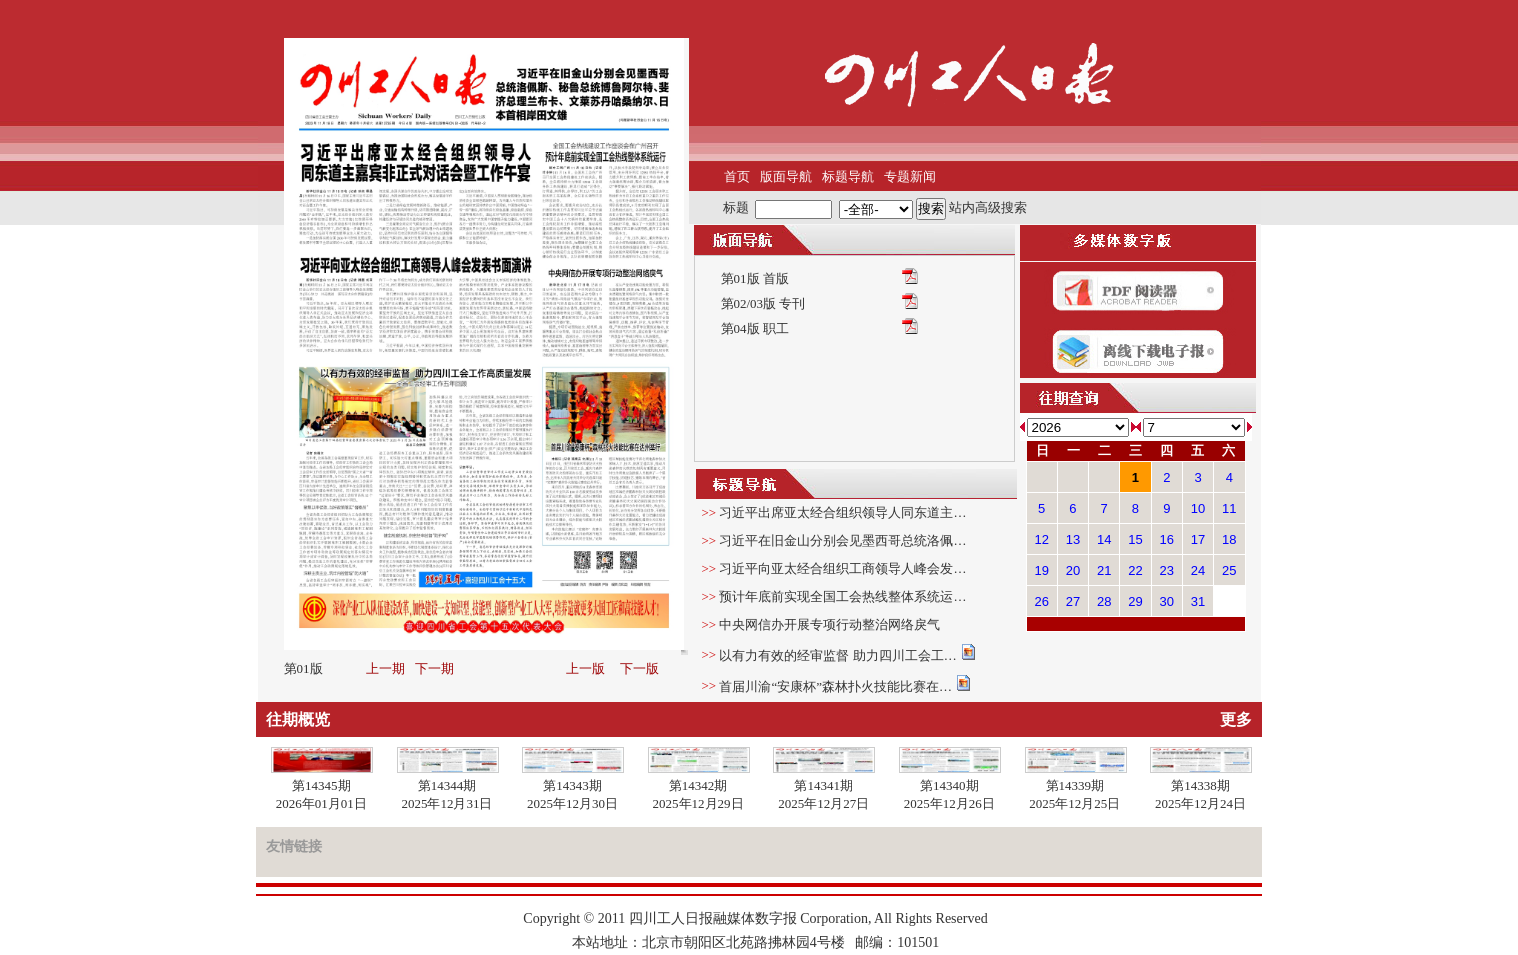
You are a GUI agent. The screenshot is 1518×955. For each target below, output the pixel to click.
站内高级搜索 (988, 207)
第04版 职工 (755, 328)
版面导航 (786, 176)
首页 (737, 176)
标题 (736, 207)
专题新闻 (910, 176)
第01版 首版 (755, 278)
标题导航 (848, 176)
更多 (1236, 719)
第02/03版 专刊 (763, 303)
